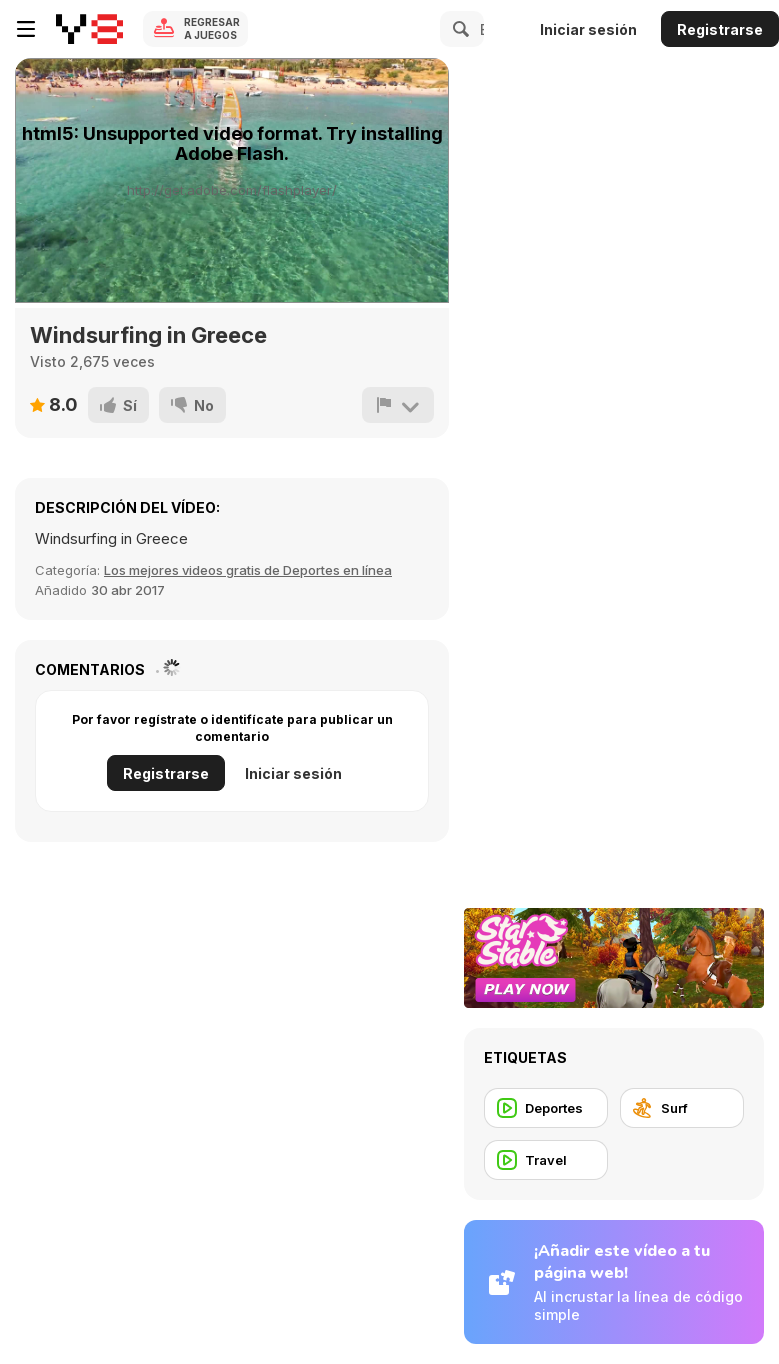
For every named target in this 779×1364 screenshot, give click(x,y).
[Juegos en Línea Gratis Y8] (89, 29)
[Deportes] (546, 1108)
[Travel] (546, 1160)
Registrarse (720, 29)
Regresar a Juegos (212, 28)
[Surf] (682, 1108)
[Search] (458, 29)
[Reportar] (398, 405)
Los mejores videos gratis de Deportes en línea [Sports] (248, 570)
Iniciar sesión (588, 29)
